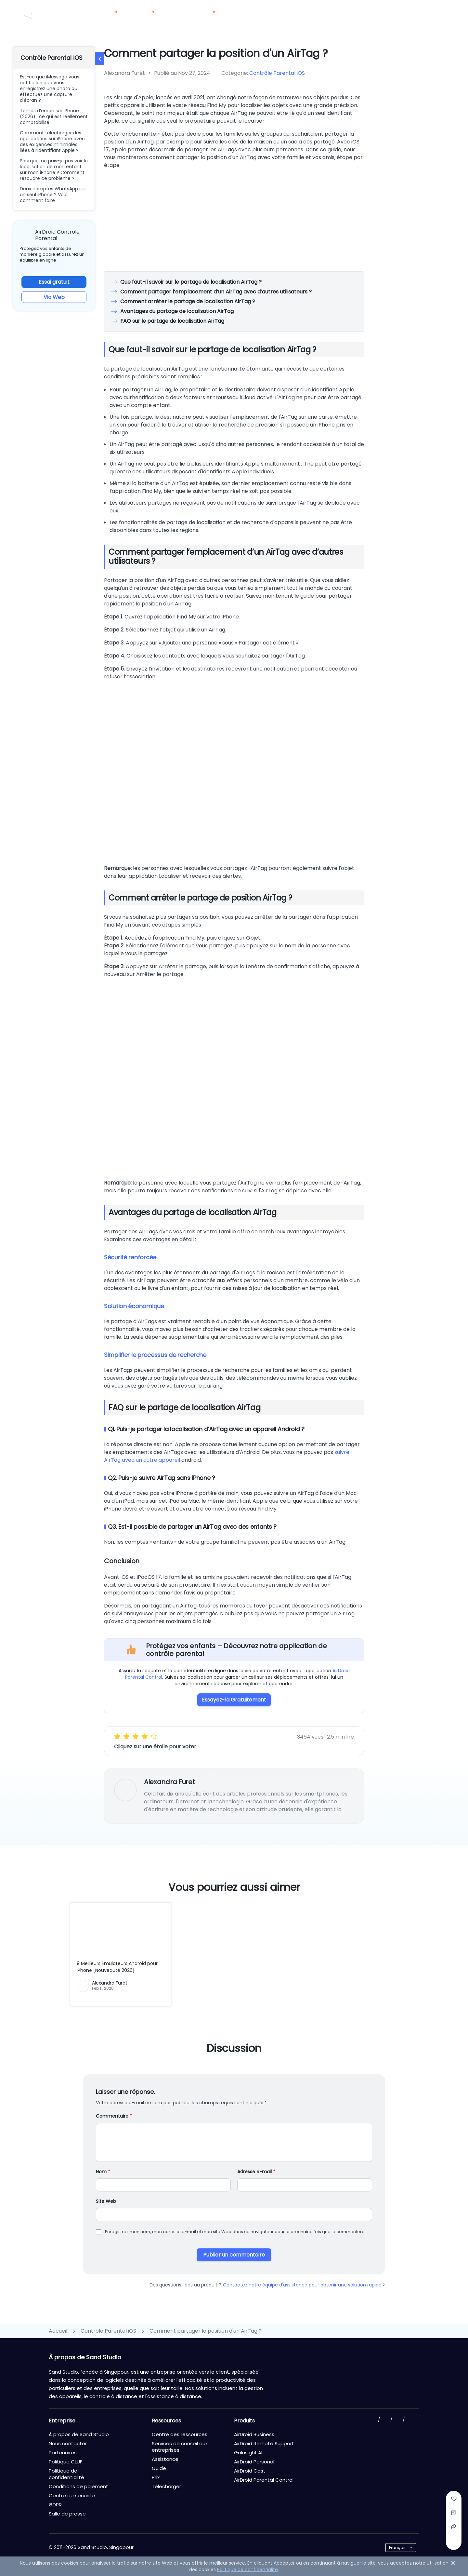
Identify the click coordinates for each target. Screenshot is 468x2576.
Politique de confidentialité (66, 2474)
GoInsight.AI (248, 2452)
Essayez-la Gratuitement (234, 1699)
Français (398, 2547)
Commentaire (114, 2116)
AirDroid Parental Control (263, 2479)
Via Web (54, 297)
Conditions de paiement (78, 2486)
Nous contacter (383, 7)
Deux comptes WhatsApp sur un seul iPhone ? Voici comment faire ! (53, 194)
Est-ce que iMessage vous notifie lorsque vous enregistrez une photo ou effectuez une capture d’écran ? (49, 88)
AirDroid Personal (254, 2461)
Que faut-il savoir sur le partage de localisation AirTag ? (191, 282)
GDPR (55, 2504)
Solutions (146, 16)
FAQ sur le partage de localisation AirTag (172, 321)
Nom (103, 2171)
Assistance (165, 2459)
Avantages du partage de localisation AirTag (177, 311)
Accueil (58, 2331)
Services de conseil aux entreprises (180, 2446)
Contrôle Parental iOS (277, 73)
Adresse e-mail (256, 2171)
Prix (173, 15)
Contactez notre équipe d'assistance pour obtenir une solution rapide (304, 2285)
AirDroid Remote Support (264, 2443)
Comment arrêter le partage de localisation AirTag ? (187, 301)
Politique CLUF (65, 2461)
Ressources (203, 16)
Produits (110, 16)
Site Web (106, 2201)
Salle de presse (67, 2513)
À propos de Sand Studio (79, 2434)
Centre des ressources (179, 2434)
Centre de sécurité (72, 2495)
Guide (159, 2468)
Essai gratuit (54, 282)
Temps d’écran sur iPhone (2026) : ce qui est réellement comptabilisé (54, 116)
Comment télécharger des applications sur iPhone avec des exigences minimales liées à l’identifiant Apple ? (52, 141)
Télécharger (287, 15)
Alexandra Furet (169, 1781)
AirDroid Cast (250, 2470)
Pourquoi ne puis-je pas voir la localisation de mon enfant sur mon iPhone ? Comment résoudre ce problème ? (54, 169)
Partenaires (246, 16)
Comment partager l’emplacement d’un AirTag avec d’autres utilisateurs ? (216, 291)
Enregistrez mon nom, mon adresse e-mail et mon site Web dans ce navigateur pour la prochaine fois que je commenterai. (236, 2232)
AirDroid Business (254, 2434)
